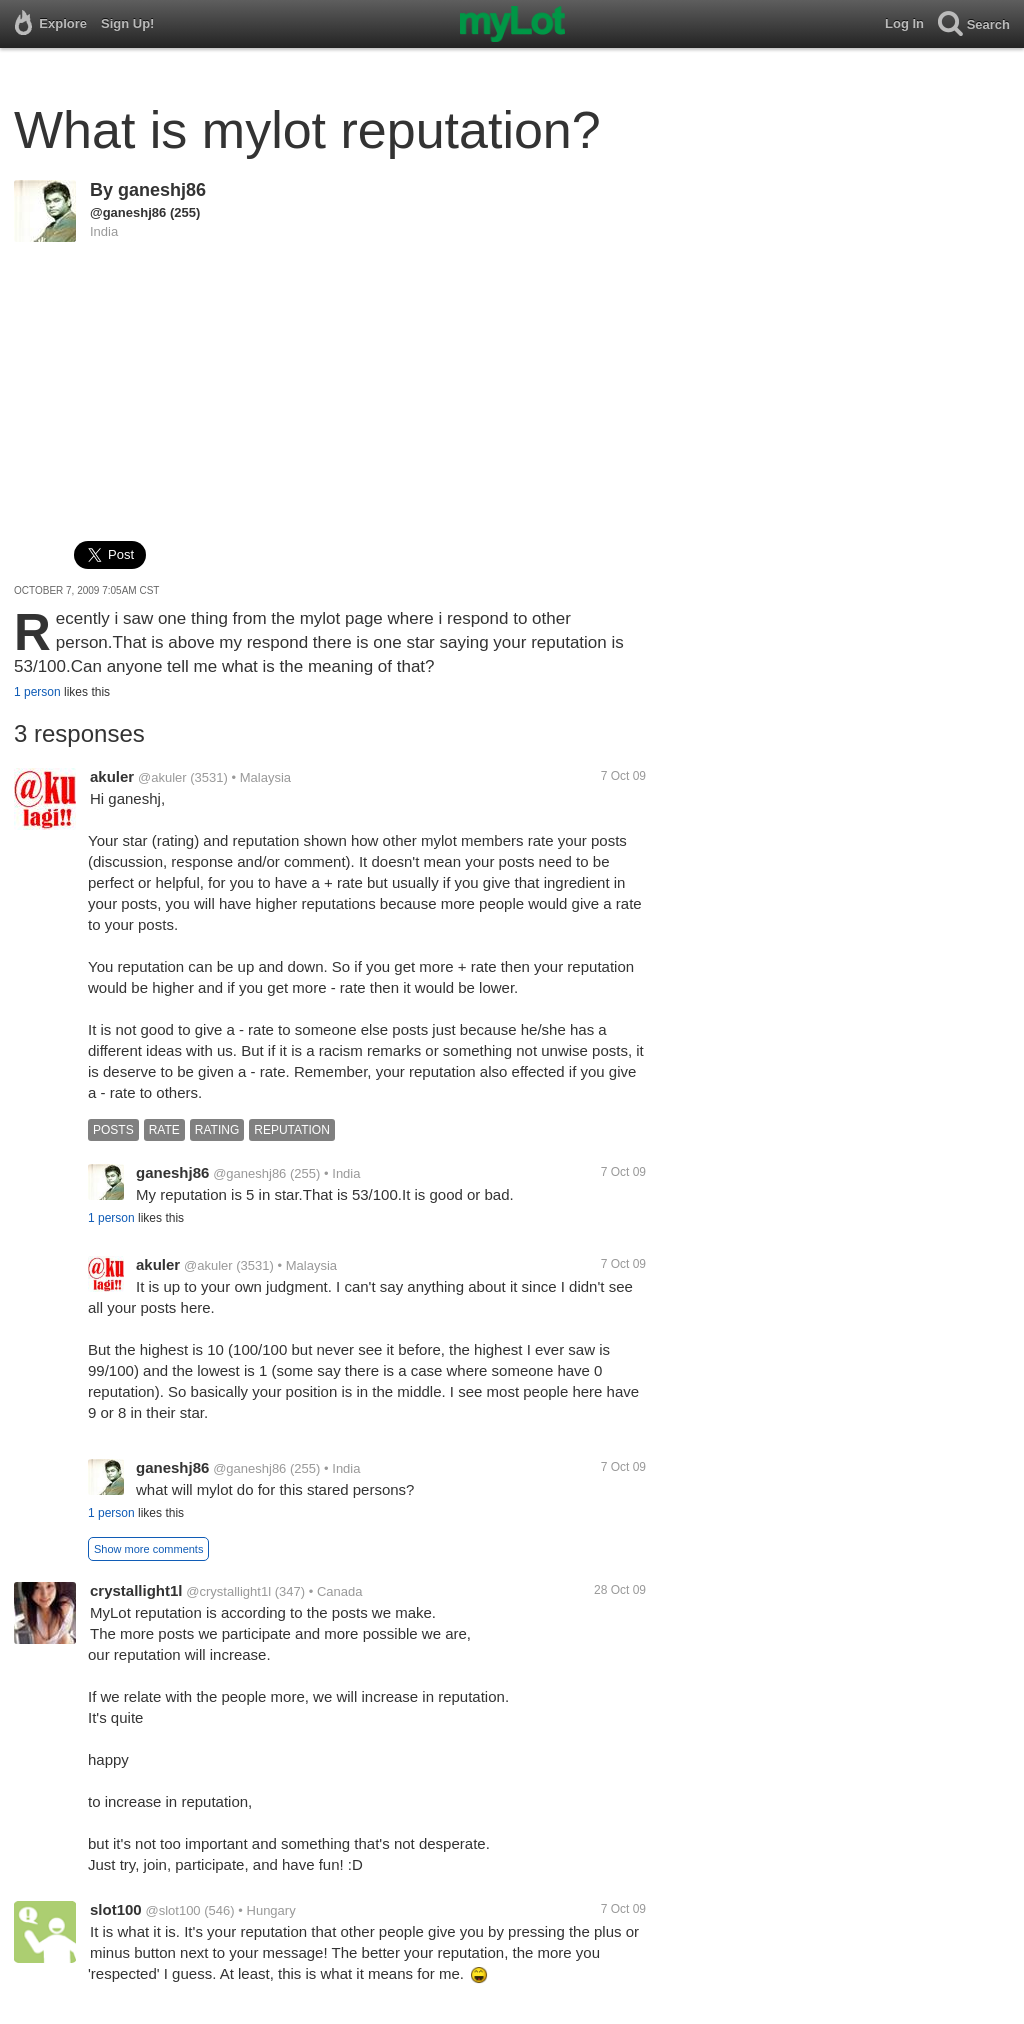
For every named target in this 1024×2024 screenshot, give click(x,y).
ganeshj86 (162, 190)
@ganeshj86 (128, 212)
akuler (112, 776)
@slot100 (172, 1910)
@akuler (162, 777)
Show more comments (148, 1549)
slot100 (116, 1909)
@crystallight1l (228, 1591)
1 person (37, 692)
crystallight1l (136, 1590)
